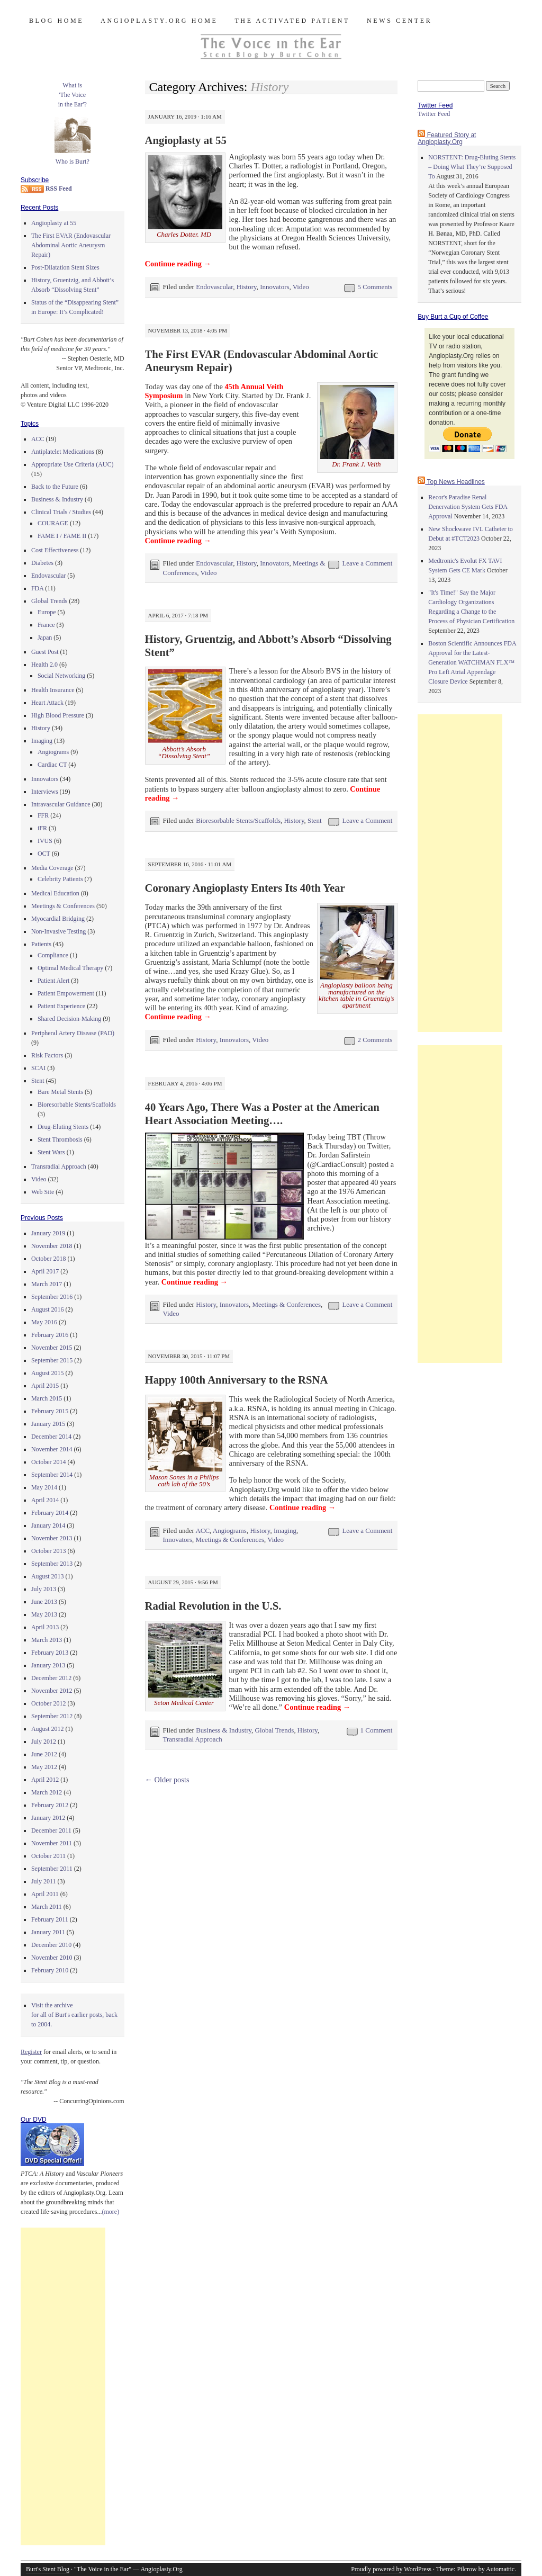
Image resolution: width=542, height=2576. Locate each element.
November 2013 (52, 1538)
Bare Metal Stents (60, 1092)
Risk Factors (47, 1055)
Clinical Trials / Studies (61, 512)
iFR (42, 828)
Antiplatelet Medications (62, 451)
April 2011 (45, 1894)
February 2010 (49, 1970)
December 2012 (51, 1678)
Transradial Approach (192, 1739)
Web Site (42, 1192)
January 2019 (48, 1233)
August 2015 (47, 1373)
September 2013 (52, 1563)
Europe (47, 612)
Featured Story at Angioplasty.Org (447, 138)
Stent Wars (51, 1152)
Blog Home (56, 20)
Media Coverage (52, 868)
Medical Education (55, 893)
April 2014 (45, 1500)
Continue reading (178, 263)
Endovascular (214, 287)
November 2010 (52, 1957)
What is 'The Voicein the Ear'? (72, 95)
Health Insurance (53, 690)
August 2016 (47, 1309)
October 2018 (48, 1258)
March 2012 (46, 1792)
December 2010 (51, 1945)
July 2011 (43, 1881)
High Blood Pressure (57, 715)
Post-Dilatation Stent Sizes (65, 267)
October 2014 (48, 1462)
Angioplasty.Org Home (159, 20)
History (247, 287)
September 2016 (52, 1296)
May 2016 (44, 1322)
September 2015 (52, 1360)
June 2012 (44, 1754)
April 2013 (45, 1627)
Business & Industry (223, 1730)
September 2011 (52, 1868)
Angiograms (230, 1530)
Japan (45, 637)
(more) (111, 2211)
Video (301, 287)
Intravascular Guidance (61, 804)
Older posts (167, 1779)
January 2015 (48, 1424)
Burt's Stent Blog (47, 2569)
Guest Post (45, 652)
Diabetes (42, 563)
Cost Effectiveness (54, 550)
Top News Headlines (455, 482)
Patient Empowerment (66, 993)
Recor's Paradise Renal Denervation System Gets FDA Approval (467, 506)
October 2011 (48, 1856)
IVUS (45, 841)
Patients (41, 944)
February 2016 (49, 1335)
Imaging (285, 1530)
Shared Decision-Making (69, 1018)
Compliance (53, 955)
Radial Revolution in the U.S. (213, 1606)
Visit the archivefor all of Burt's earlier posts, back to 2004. (74, 2014)
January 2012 (48, 1817)
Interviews (44, 791)
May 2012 (44, 1767)
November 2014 (52, 1449)
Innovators (274, 287)
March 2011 (46, 1906)
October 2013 (48, 1551)
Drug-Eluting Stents (63, 1126)
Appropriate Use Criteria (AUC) (72, 464)
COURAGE (53, 523)
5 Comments (375, 287)
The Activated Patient (292, 20)
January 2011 (48, 1932)
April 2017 (45, 1271)
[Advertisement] (63, 2386)
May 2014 (44, 1487)
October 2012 (48, 1703)
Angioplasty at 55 (186, 140)
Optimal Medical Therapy (70, 968)
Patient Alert (53, 980)
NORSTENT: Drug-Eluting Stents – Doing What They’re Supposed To (472, 167)
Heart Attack (47, 702)
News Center (399, 20)
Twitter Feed (434, 114)
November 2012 (52, 1690)
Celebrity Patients (60, 879)
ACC (202, 1530)
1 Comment (376, 1730)
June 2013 (44, 1601)
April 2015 (45, 1385)
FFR (43, 815)
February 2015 (49, 1411)
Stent (315, 820)
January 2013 (48, 1665)
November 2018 (52, 1246)
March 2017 (46, 1284)
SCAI (38, 1068)
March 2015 (46, 1398)
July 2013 (43, 1589)
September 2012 (52, 1716)
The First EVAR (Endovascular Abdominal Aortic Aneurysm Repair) (71, 245)
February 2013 (49, 1652)
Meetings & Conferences (286, 1304)
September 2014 (52, 1474)
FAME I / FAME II (62, 536)
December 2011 (51, 1830)
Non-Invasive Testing (58, 931)
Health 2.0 (44, 664)
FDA (37, 588)
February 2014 (49, 1512)
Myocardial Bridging (58, 918)
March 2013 (46, 1640)
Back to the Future (54, 486)
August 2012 (47, 1729)
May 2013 (44, 1614)
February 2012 (49, 1805)
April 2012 (45, 1779)
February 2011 (49, 1919)
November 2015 (52, 1347)
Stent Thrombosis (60, 1139)
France (46, 625)
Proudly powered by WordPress (391, 2569)
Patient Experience (61, 1006)
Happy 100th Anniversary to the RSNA (236, 1380)
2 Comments (375, 1040)
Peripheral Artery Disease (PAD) (72, 1033)
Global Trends (274, 1730)
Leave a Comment (367, 563)
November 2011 (51, 1843)
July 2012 (43, 1741)
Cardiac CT (52, 764)
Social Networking (61, 675)
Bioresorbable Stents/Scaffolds (238, 820)
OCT (44, 853)
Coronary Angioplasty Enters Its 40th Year (245, 888)
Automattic (500, 2569)
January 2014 (48, 1525)
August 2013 (47, 1576)
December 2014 (51, 1436)
